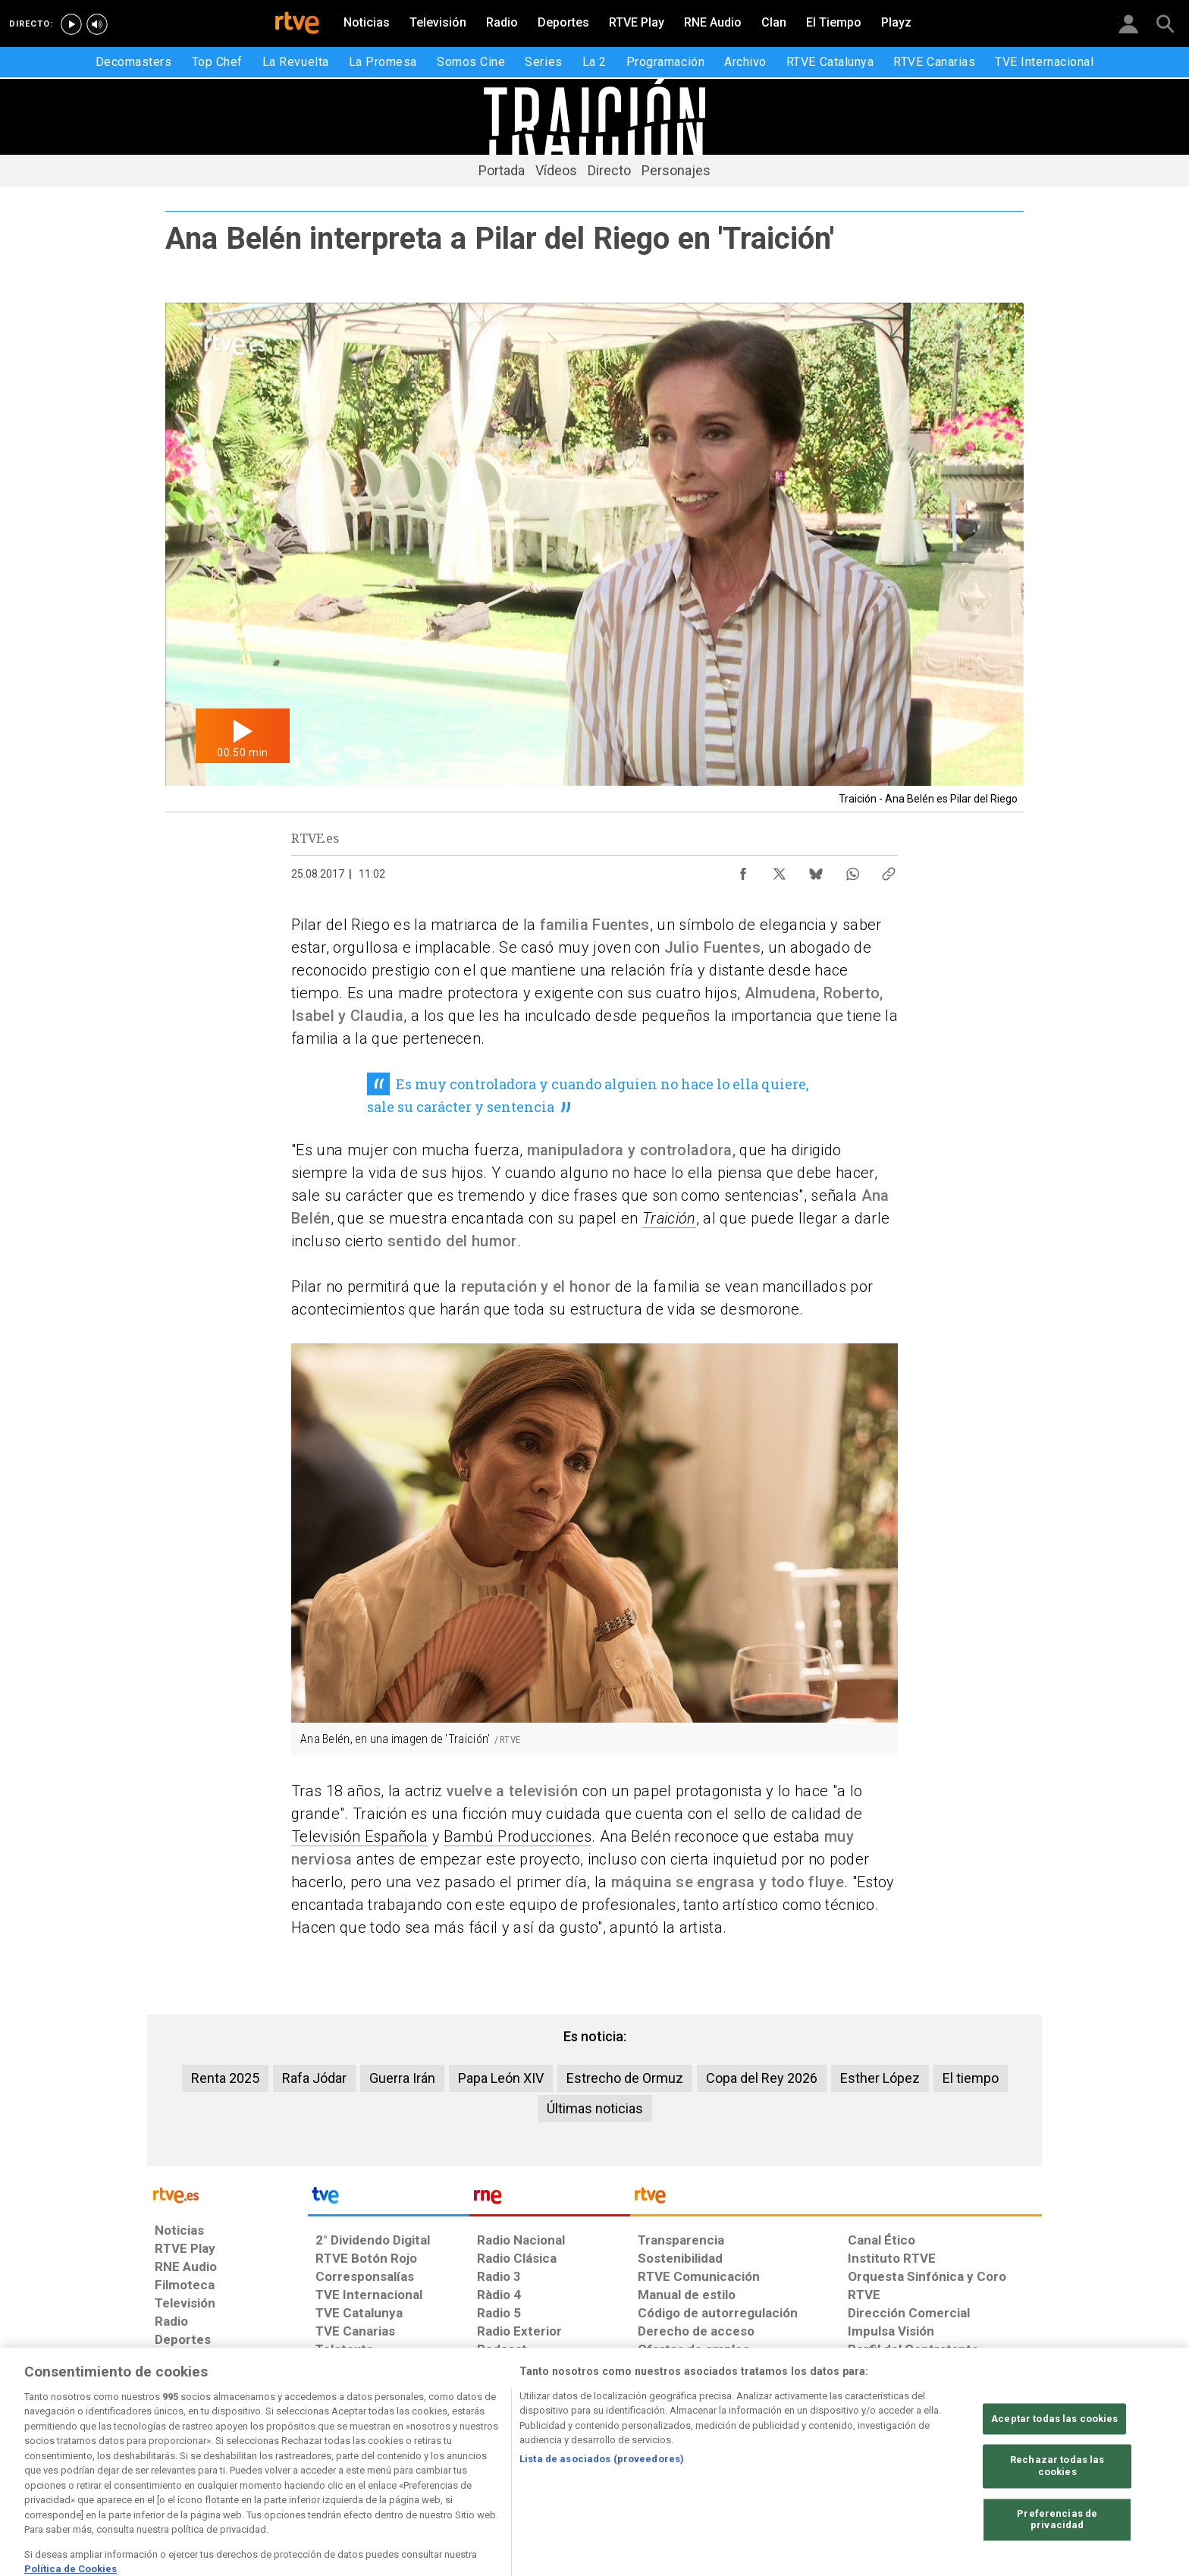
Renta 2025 (225, 2078)
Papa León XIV (501, 2078)
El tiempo (971, 2078)
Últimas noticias (595, 2108)
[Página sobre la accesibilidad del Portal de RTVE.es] (684, 2459)
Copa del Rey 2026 (761, 2078)
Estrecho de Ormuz (624, 2078)
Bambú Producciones (517, 1836)
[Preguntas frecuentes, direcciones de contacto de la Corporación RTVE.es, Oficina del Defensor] (856, 2459)
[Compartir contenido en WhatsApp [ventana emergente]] (852, 870)
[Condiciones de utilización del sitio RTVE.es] (178, 2459)
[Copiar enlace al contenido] (889, 870)
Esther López (880, 2078)
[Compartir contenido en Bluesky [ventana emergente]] (816, 870)
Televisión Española (359, 1836)
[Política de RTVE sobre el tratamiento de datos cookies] (429, 2459)
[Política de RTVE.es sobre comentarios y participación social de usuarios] (974, 2459)
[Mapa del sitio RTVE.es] (776, 2459)
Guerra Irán (402, 2078)
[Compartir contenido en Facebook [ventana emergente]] (743, 870)
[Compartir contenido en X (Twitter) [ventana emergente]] (779, 870)
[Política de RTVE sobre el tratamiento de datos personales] (293, 2459)
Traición (669, 1218)
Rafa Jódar (314, 2078)
